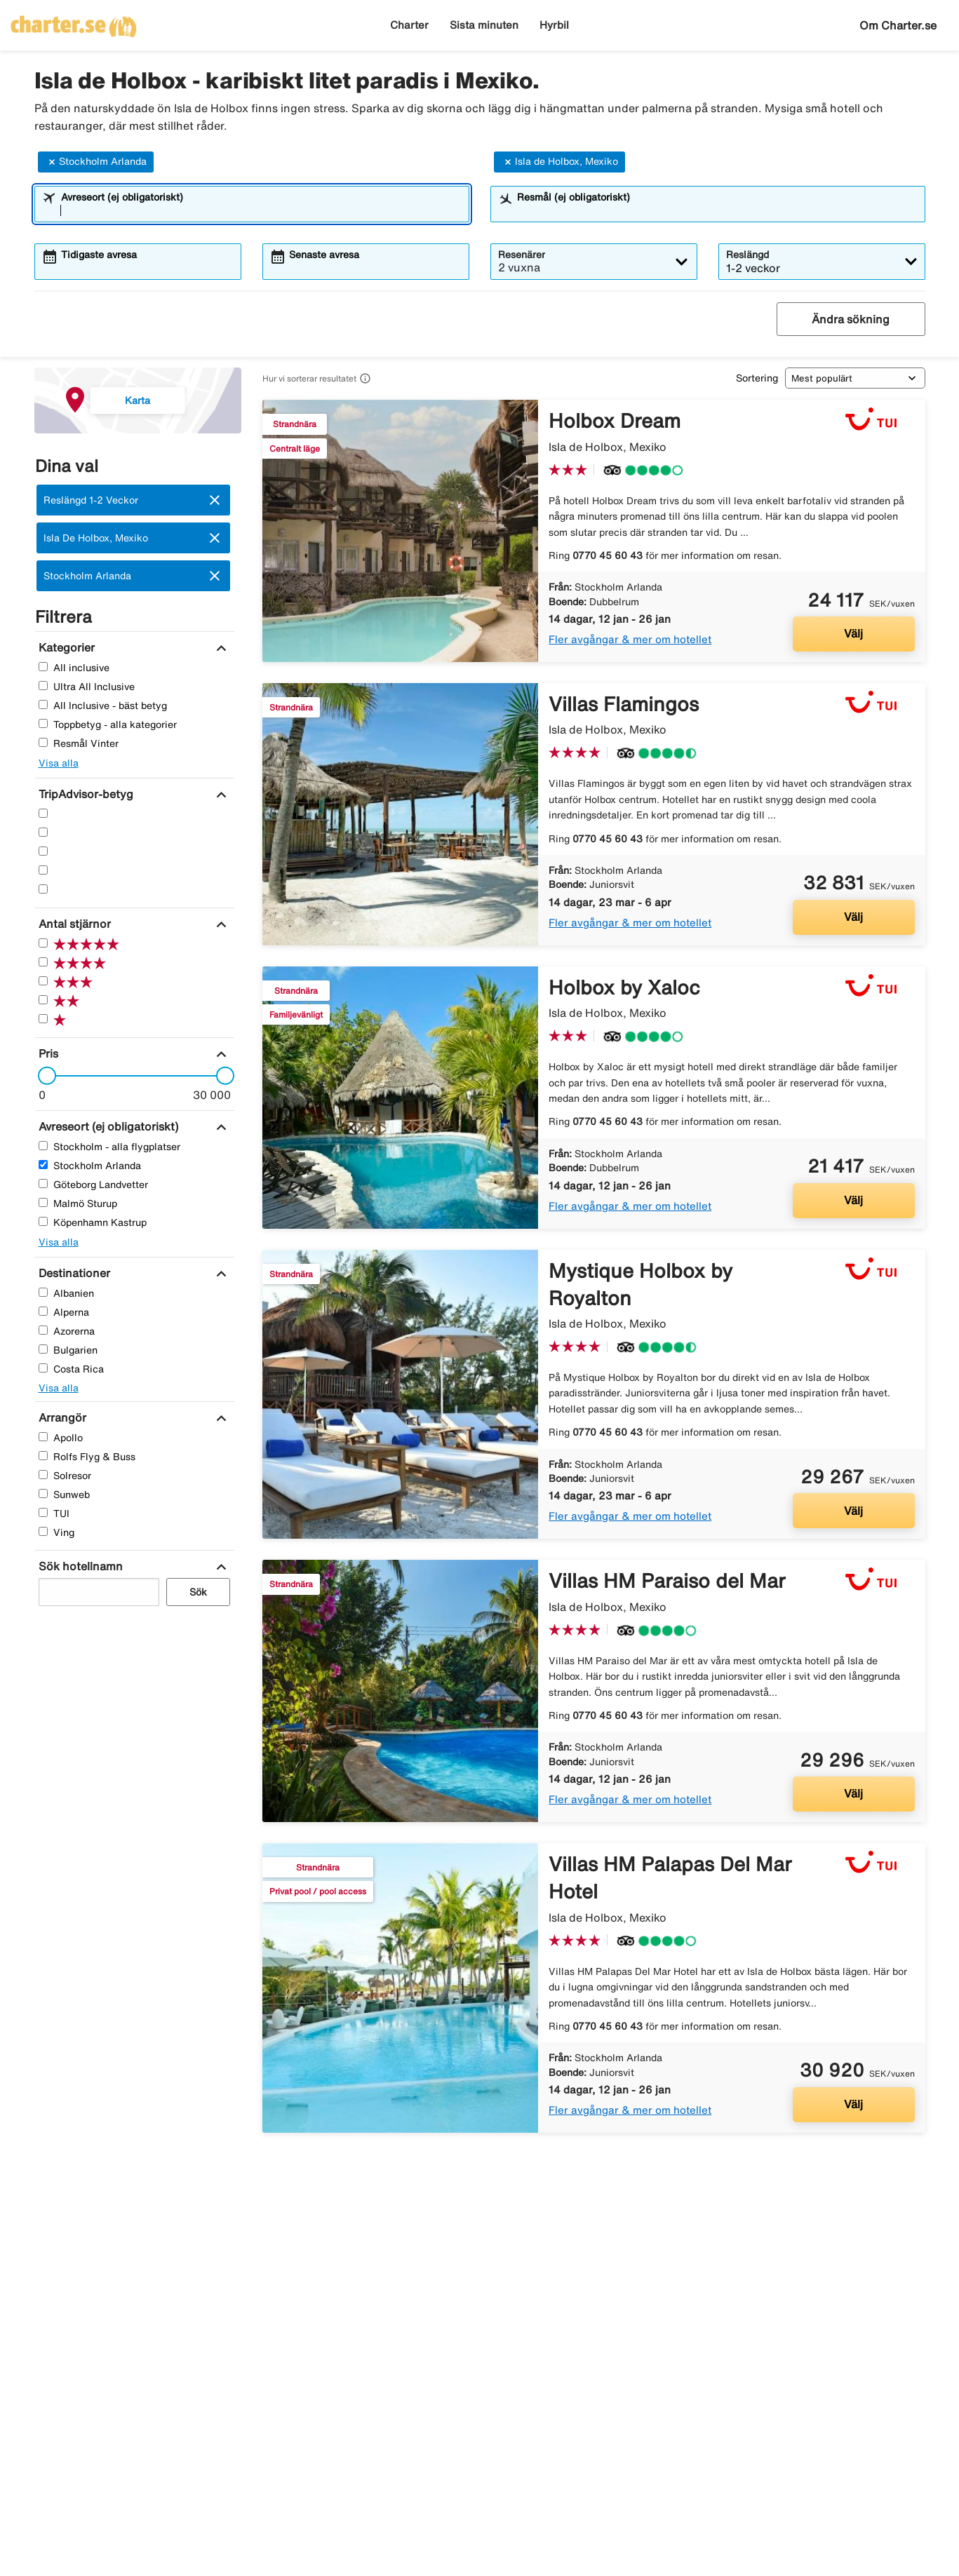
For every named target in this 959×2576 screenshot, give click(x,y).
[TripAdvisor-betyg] (84, 794)
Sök (198, 1592)
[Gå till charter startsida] (74, 21)
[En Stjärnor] (43, 888)
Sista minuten (484, 25)
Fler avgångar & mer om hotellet (630, 639)
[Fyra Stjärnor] (43, 832)
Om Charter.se (898, 25)
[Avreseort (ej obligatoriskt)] (106, 1126)
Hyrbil (554, 25)
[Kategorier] (65, 647)
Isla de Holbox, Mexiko (559, 162)
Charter (409, 25)
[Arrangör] (60, 1417)
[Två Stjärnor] (43, 870)
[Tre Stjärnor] (43, 851)
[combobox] (261, 210)
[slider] (43, 1076)
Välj (853, 633)
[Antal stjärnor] (73, 923)
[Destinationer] (72, 1273)
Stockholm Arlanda (96, 162)
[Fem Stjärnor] (43, 813)
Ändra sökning (851, 319)
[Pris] (46, 1053)
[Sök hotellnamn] (79, 1566)
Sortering (757, 378)
